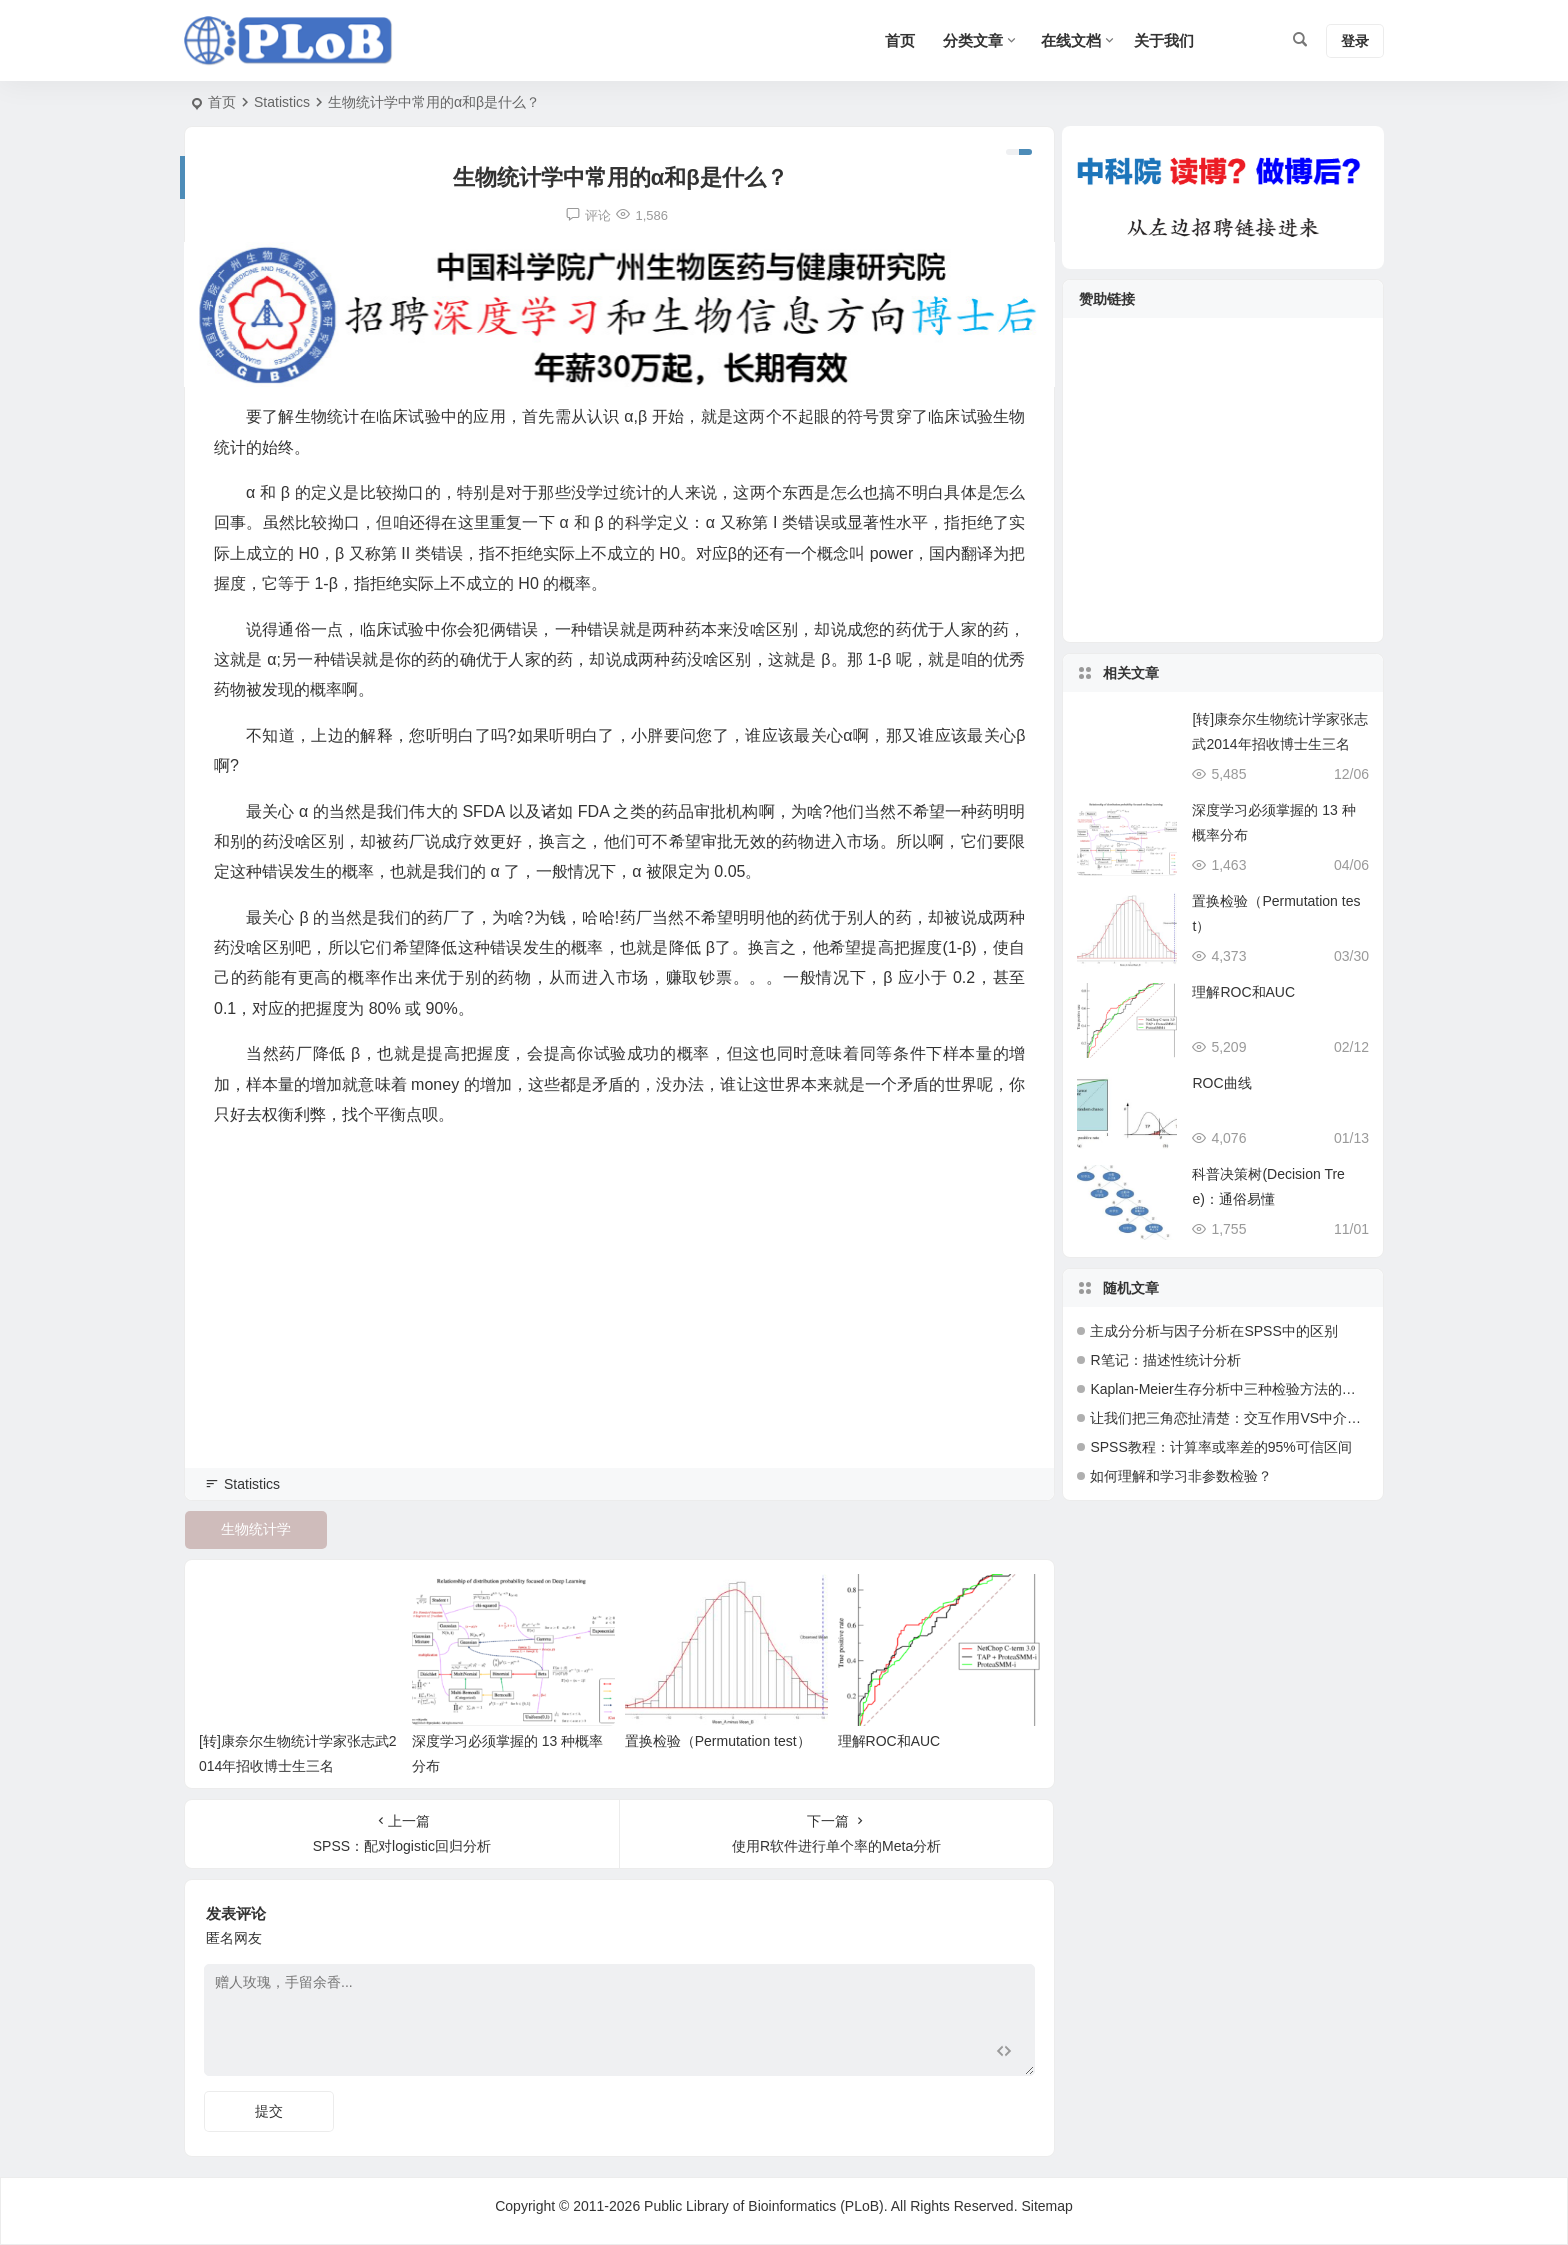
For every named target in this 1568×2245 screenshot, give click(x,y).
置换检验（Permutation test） (716, 1740)
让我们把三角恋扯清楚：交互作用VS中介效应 (1232, 1418)
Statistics (282, 102)
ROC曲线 (1221, 1083)
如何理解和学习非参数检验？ (1181, 1476)
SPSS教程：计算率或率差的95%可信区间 (1220, 1447)
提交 (269, 2110)
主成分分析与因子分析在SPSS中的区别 (1213, 1331)
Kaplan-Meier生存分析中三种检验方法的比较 (1229, 1389)
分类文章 (973, 40)
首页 (222, 102)
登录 (1355, 41)
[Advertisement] (618, 1325)
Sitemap (1046, 2206)
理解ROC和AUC (887, 1740)
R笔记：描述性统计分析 (1165, 1360)
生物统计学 (256, 1529)
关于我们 (1164, 40)
